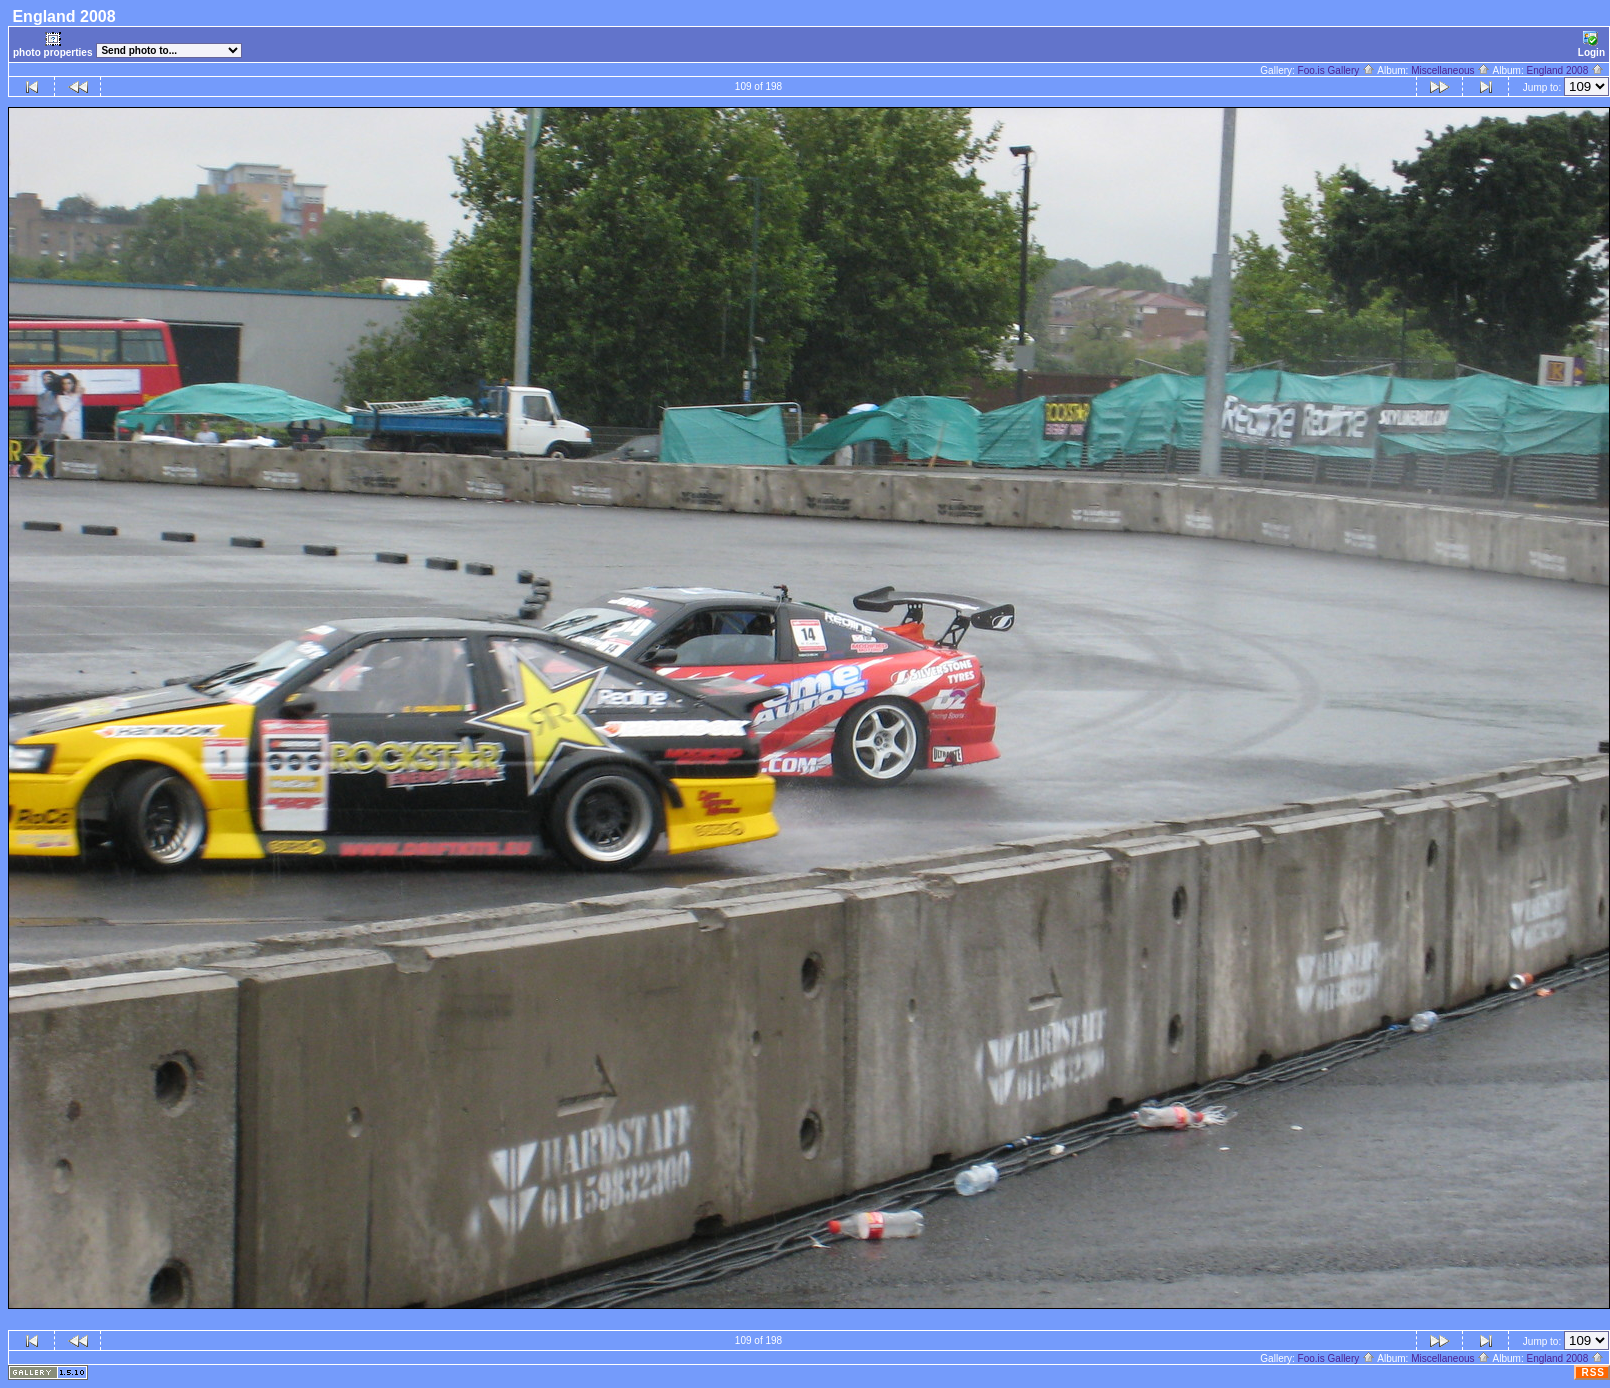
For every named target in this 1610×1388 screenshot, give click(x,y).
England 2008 (1565, 70)
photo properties (52, 44)
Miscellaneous (1450, 70)
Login (1591, 44)
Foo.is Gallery (1336, 70)
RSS (1593, 1372)
